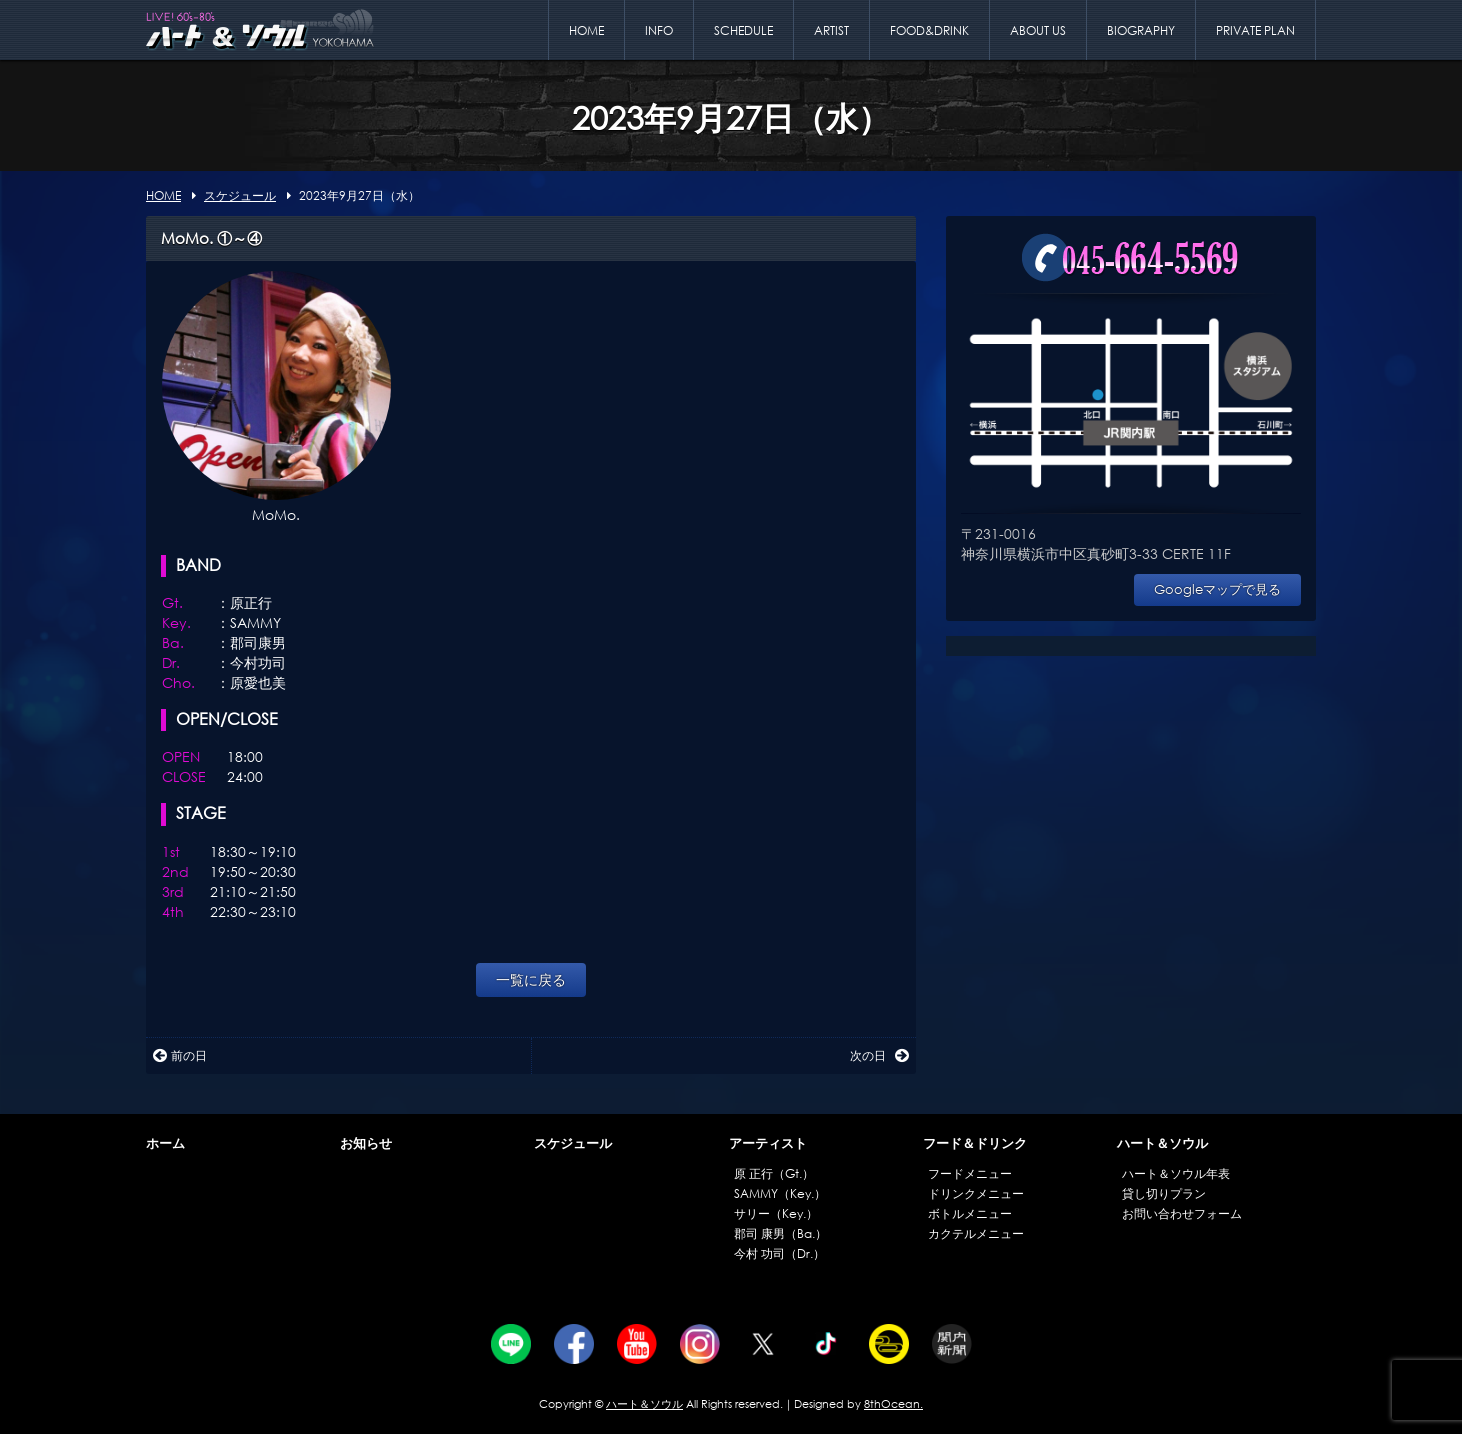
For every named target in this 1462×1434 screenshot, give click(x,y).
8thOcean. (893, 1404)
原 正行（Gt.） (774, 1173)
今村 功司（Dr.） (779, 1253)
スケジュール (573, 1143)
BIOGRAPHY (1141, 30)
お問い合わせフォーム (1182, 1213)
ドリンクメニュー (976, 1193)
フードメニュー (970, 1173)
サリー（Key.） (776, 1213)
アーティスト (768, 1143)
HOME (586, 30)
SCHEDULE (743, 30)
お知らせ (366, 1143)
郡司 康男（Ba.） (780, 1233)
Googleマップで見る (1217, 589)
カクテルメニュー (976, 1233)
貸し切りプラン (1164, 1193)
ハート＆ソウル (1162, 1143)
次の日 (879, 1055)
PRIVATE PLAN (1255, 30)
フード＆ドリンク (975, 1143)
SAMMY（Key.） (780, 1193)
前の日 (180, 1055)
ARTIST (831, 30)
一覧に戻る (531, 979)
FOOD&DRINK (929, 30)
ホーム (165, 1143)
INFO (659, 30)
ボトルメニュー (970, 1213)
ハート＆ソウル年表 (1176, 1173)
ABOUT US (1038, 30)
